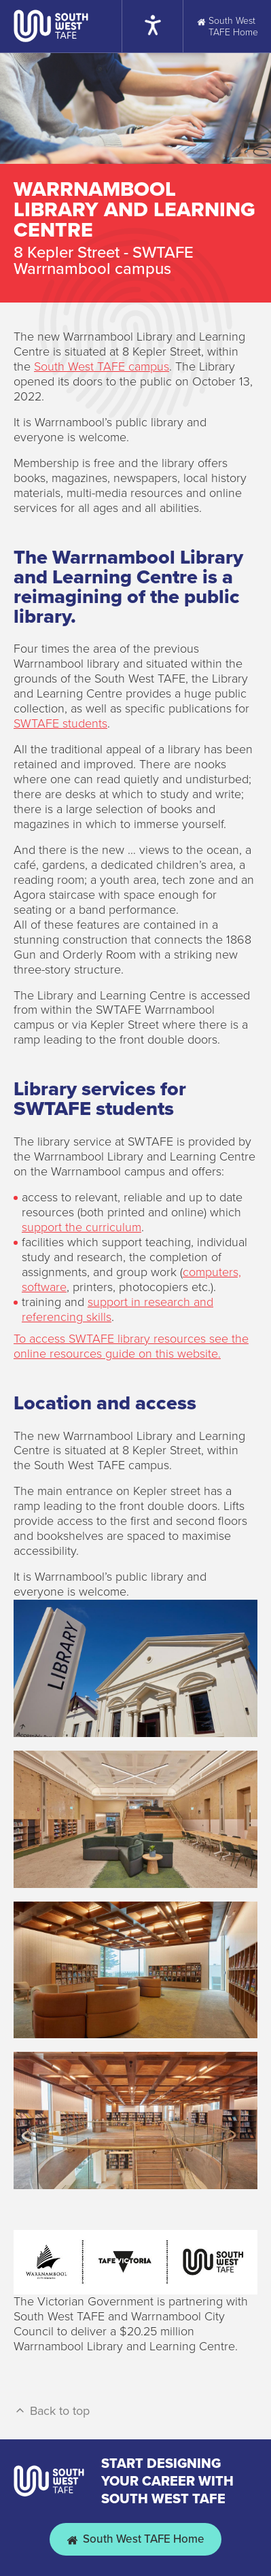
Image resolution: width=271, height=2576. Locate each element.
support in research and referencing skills (117, 1309)
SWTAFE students (60, 723)
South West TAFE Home (135, 2539)
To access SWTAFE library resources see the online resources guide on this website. (131, 1346)
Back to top (52, 2410)
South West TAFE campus (101, 366)
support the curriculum (81, 1227)
